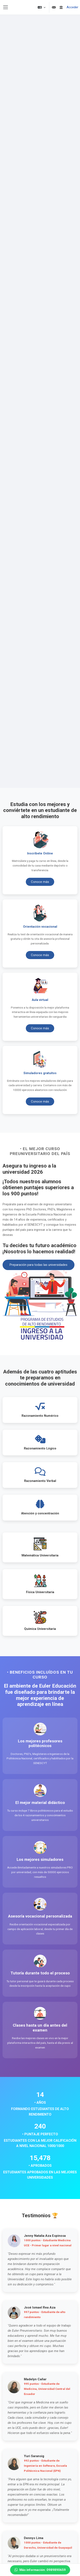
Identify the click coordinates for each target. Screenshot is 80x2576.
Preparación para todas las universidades (38, 1265)
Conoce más (40, 882)
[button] (41, 7)
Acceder (72, 7)
